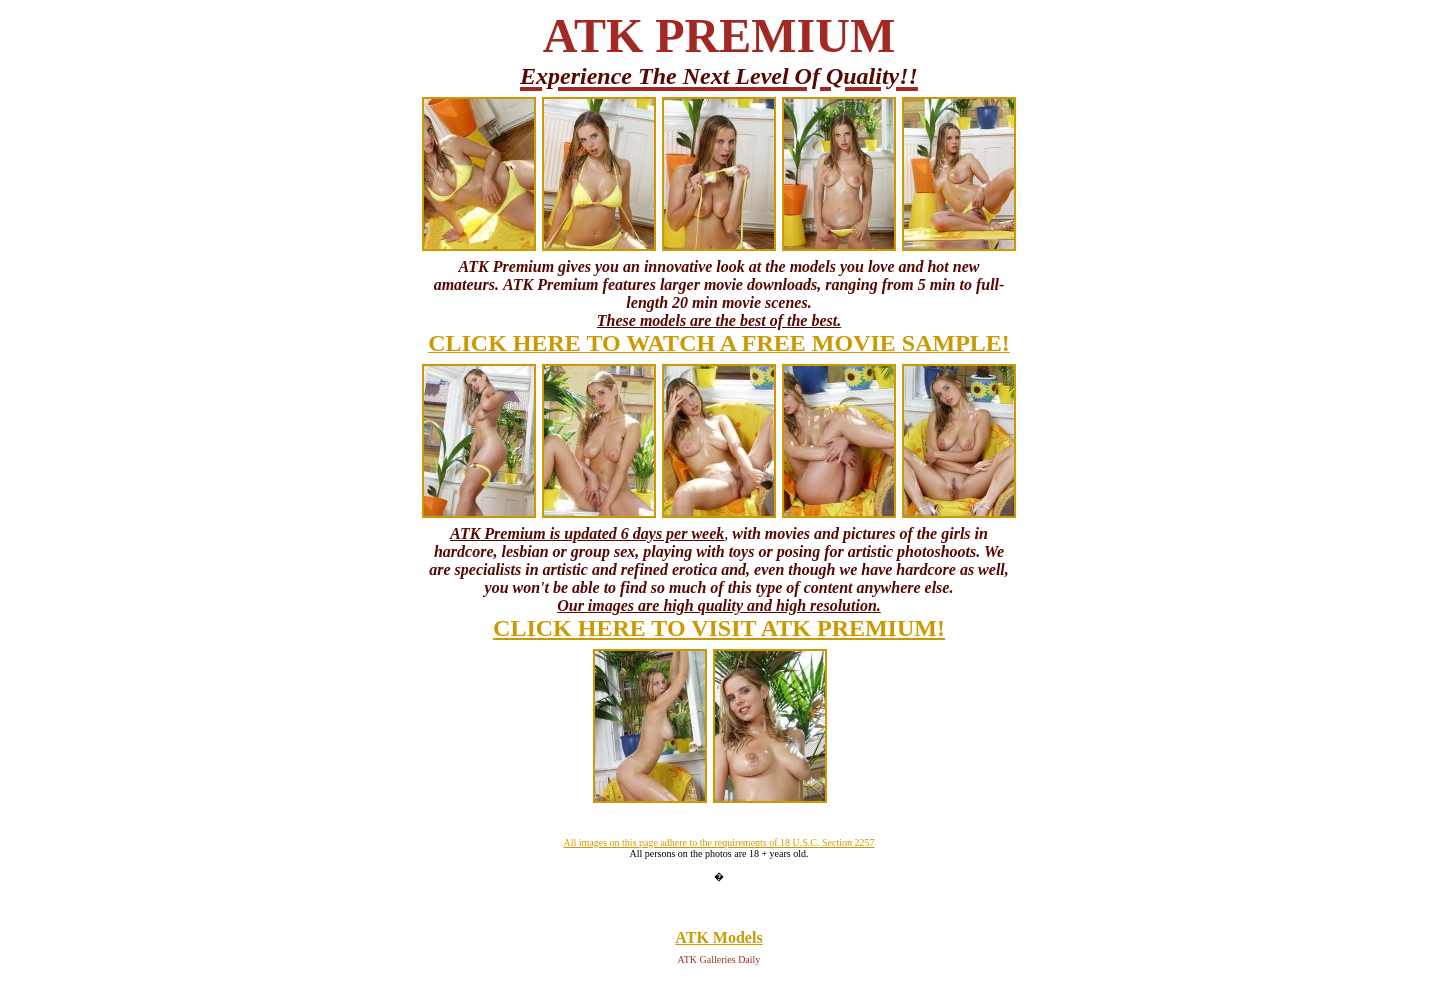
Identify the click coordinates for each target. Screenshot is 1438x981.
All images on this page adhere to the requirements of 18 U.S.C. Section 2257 (718, 842)
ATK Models (718, 937)
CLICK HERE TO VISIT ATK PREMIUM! (719, 628)
